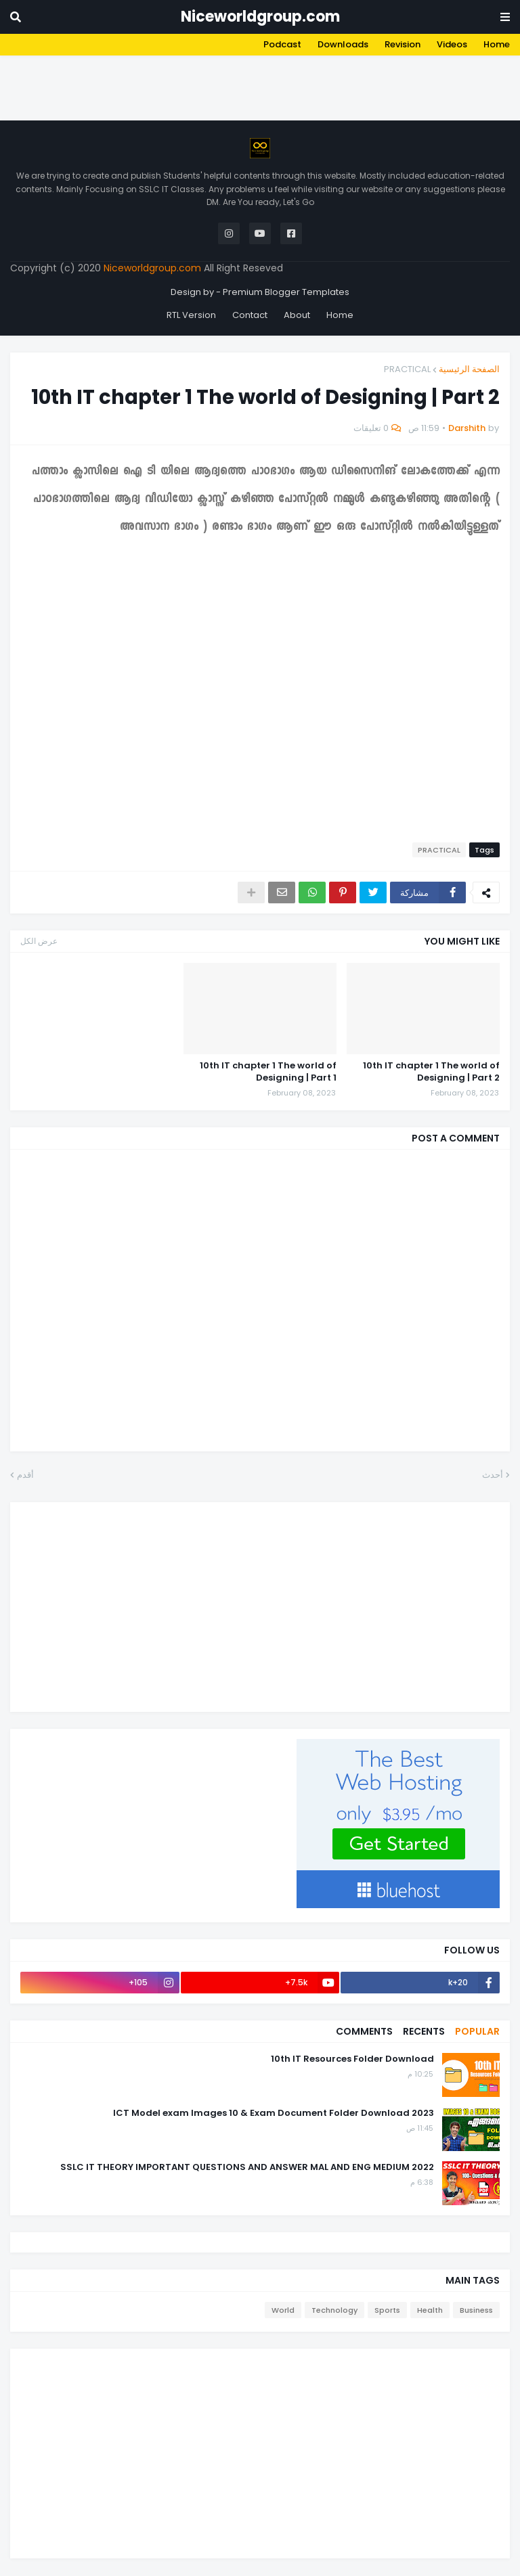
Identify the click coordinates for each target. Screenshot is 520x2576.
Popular (477, 2031)
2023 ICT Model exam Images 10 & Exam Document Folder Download (273, 2113)
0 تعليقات (371, 428)
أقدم (25, 1474)
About (297, 315)
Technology (334, 2310)
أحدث (492, 1474)
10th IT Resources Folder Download (352, 2059)
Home (496, 44)
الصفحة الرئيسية (469, 369)
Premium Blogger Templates (286, 292)
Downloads (343, 44)
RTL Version (191, 315)
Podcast (282, 44)
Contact (249, 315)
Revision (402, 44)
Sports (387, 2310)
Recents (424, 2031)
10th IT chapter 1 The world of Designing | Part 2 (431, 1072)
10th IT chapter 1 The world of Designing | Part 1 (268, 1072)
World (283, 2310)
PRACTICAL (407, 369)
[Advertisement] (273, 85)
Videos (452, 44)
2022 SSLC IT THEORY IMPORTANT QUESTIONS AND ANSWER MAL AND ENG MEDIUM (247, 2167)
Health (430, 2310)
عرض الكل (39, 941)
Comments (364, 2031)
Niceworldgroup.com (260, 16)
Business (476, 2310)
